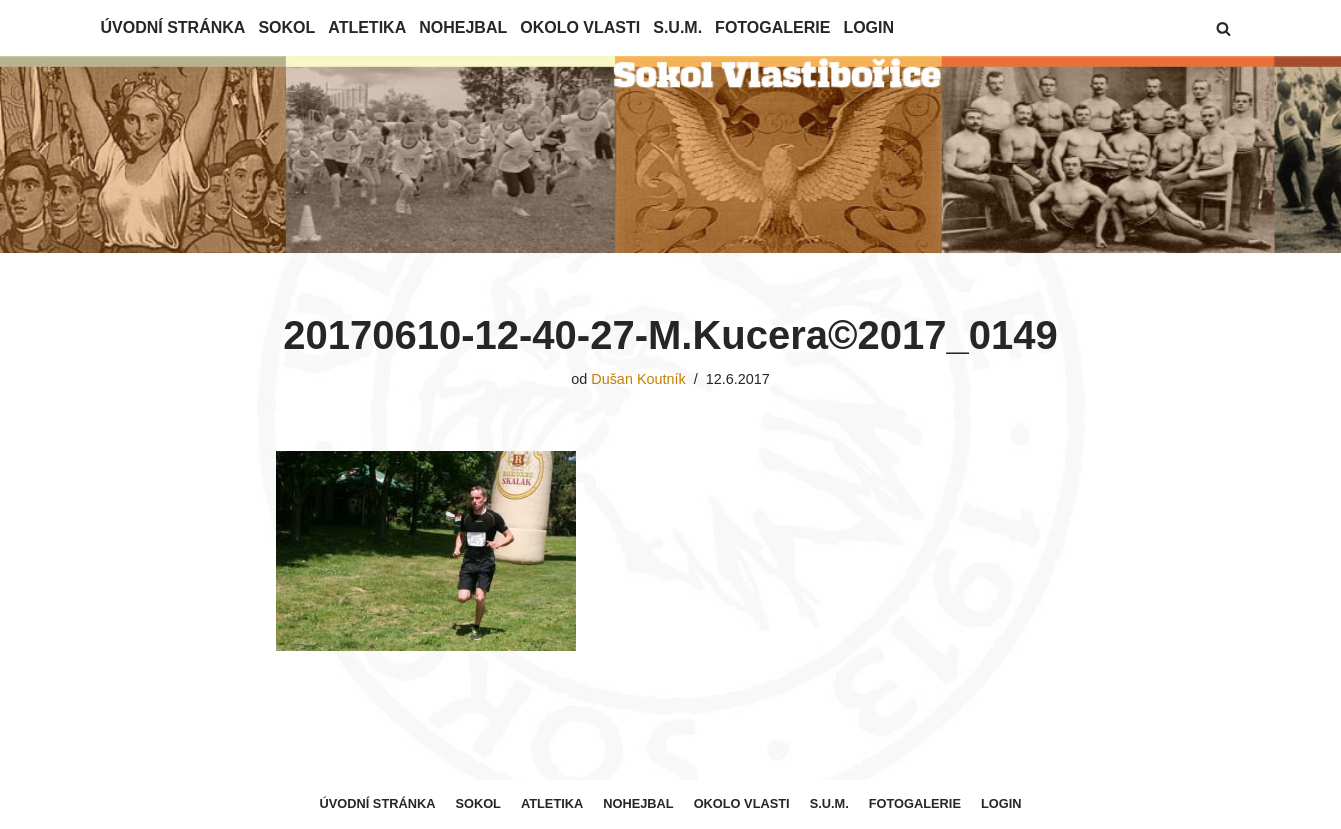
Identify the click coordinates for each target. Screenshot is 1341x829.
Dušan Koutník (638, 379)
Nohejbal (463, 27)
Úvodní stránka (173, 27)
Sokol (286, 27)
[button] (1223, 28)
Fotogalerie (772, 27)
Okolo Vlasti (580, 27)
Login (868, 27)
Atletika (367, 27)
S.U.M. (677, 27)
